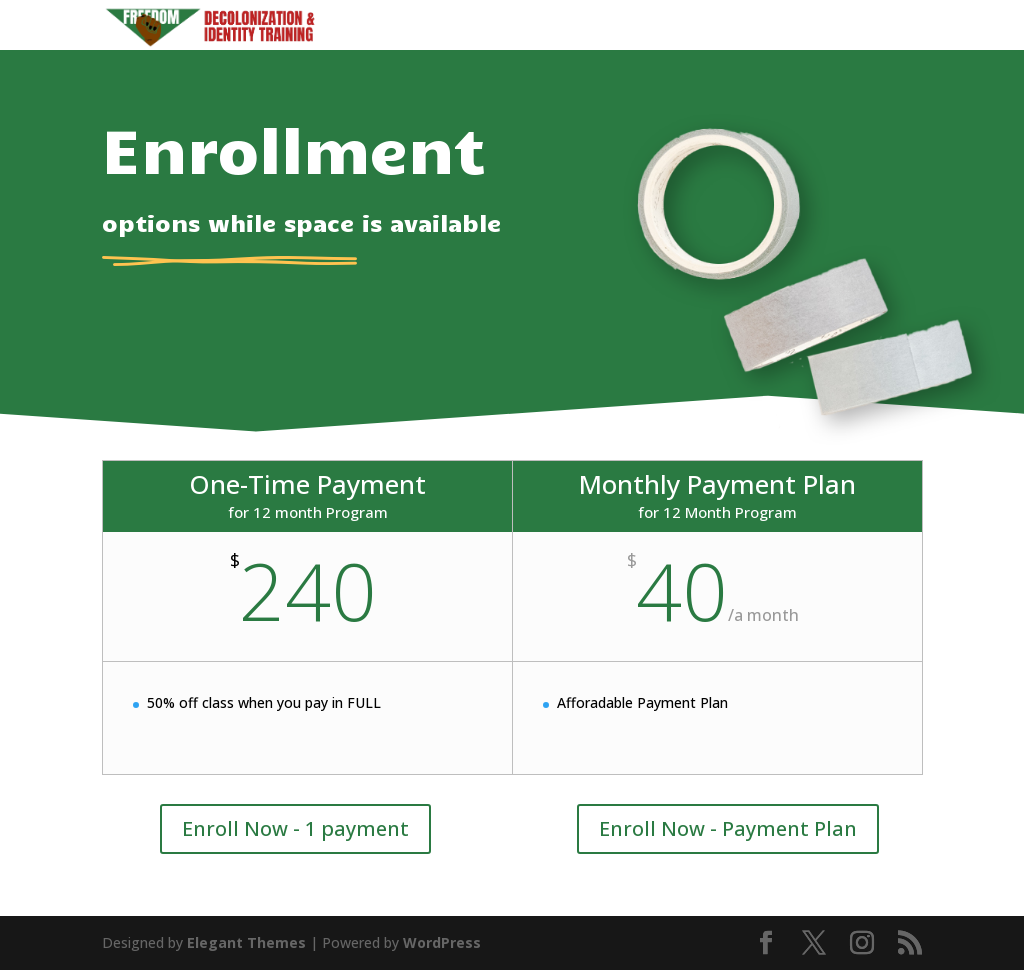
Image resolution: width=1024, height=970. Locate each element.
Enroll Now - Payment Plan (728, 828)
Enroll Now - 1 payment (295, 828)
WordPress (442, 942)
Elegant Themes (246, 942)
